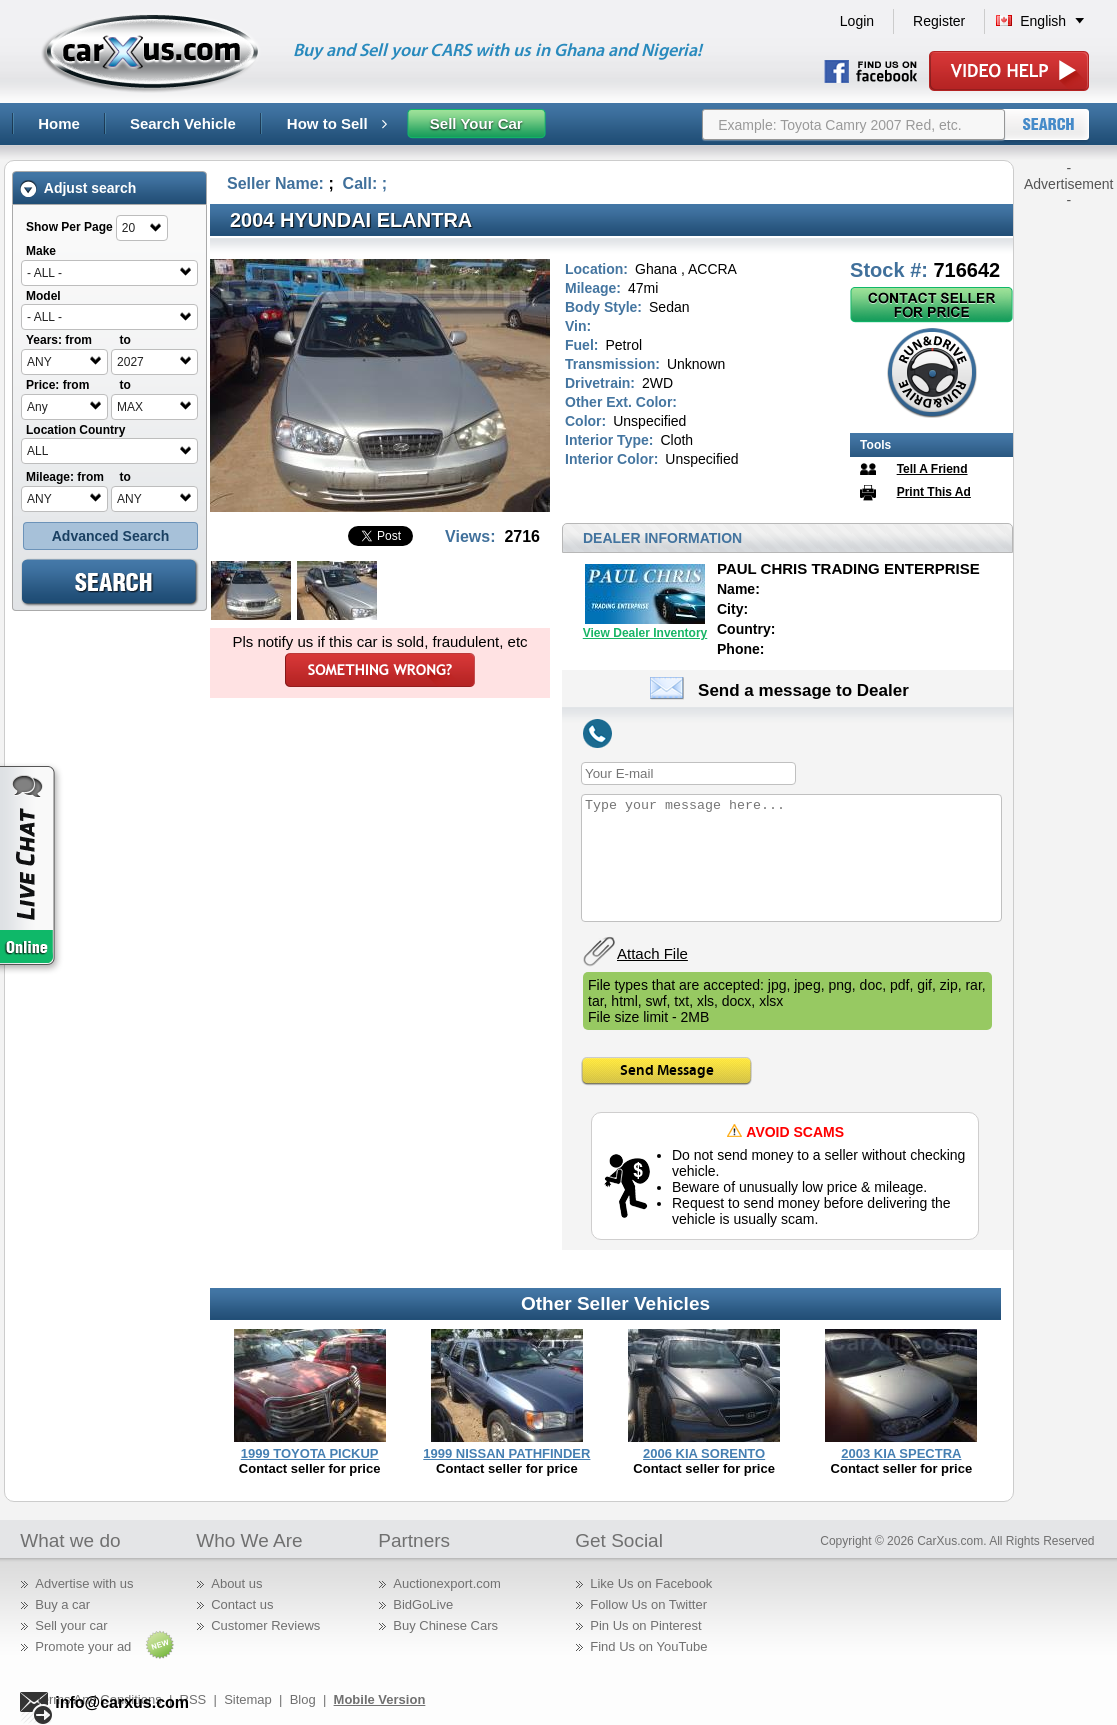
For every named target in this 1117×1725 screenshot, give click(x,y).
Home (59, 123)
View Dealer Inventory (645, 633)
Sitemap (248, 1699)
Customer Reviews (265, 1625)
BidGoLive (423, 1604)
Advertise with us (84, 1583)
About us (236, 1583)
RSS (193, 1699)
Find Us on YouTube (648, 1646)
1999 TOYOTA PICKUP (310, 1453)
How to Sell (337, 123)
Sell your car (71, 1625)
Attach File (652, 953)
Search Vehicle (183, 123)
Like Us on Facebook (651, 1583)
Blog (303, 1699)
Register (939, 21)
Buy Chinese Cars (445, 1625)
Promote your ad (83, 1646)
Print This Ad (934, 492)
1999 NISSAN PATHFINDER (506, 1453)
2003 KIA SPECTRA (901, 1453)
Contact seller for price (310, 1468)
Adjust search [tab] (78, 188)
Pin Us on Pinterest (645, 1625)
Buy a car (62, 1604)
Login (857, 21)
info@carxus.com (122, 1702)
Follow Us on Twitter (648, 1604)
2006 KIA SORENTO (704, 1453)
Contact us (242, 1604)
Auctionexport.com (447, 1583)
